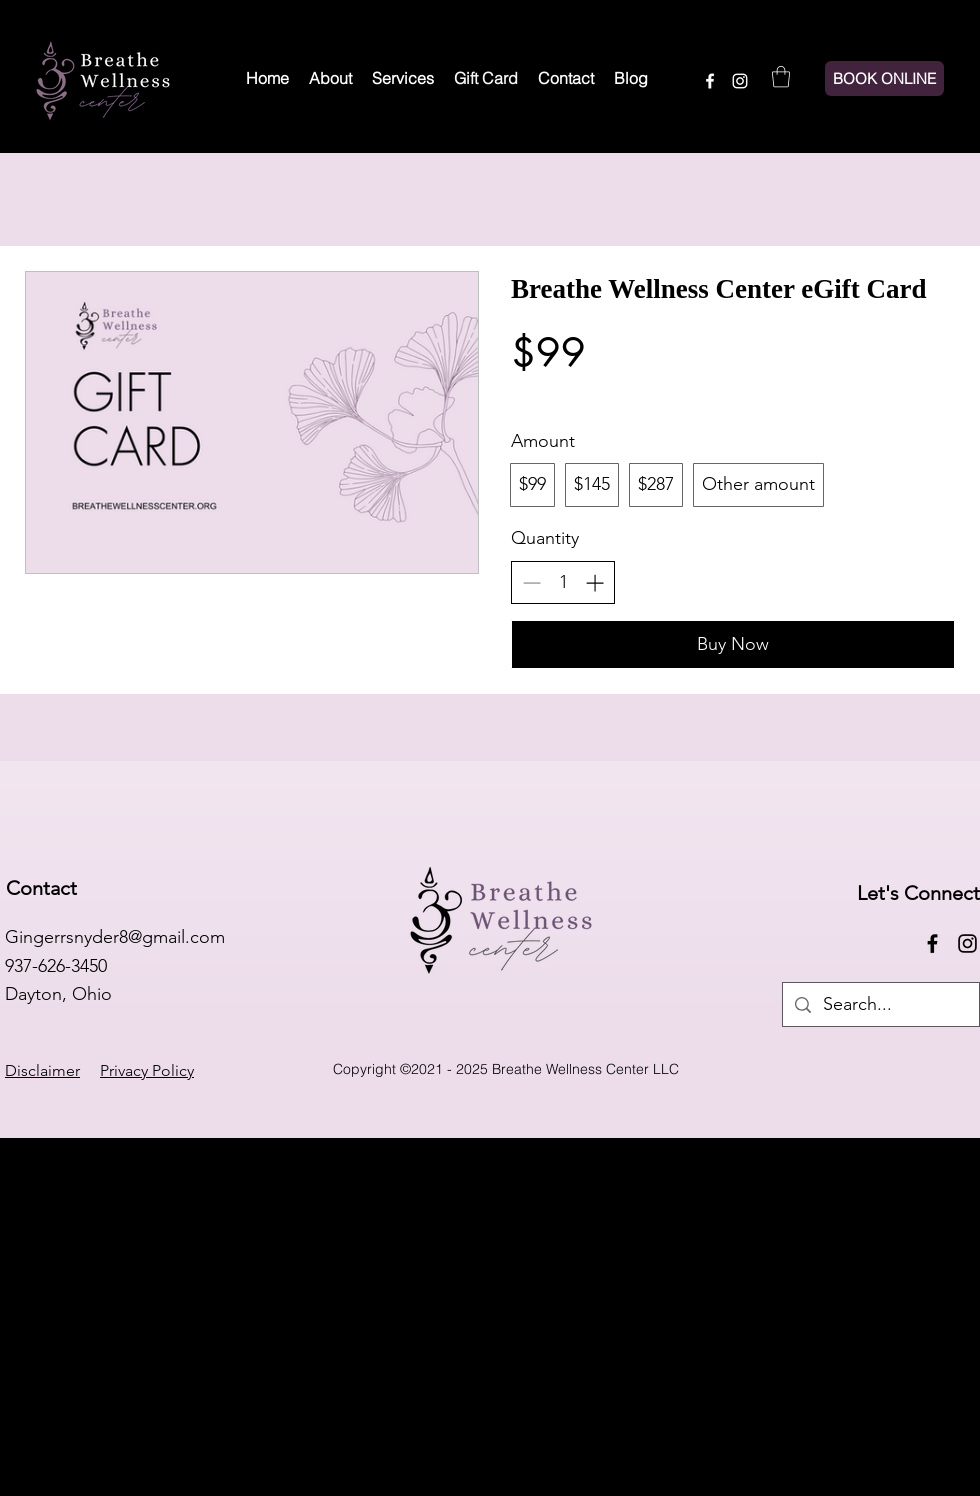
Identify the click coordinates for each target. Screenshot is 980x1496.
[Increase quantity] (594, 582)
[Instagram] (740, 81)
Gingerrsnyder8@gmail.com (115, 937)
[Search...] (880, 1004)
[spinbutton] (563, 582)
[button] (781, 76)
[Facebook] (710, 81)
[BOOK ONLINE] (884, 78)
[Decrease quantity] (531, 582)
